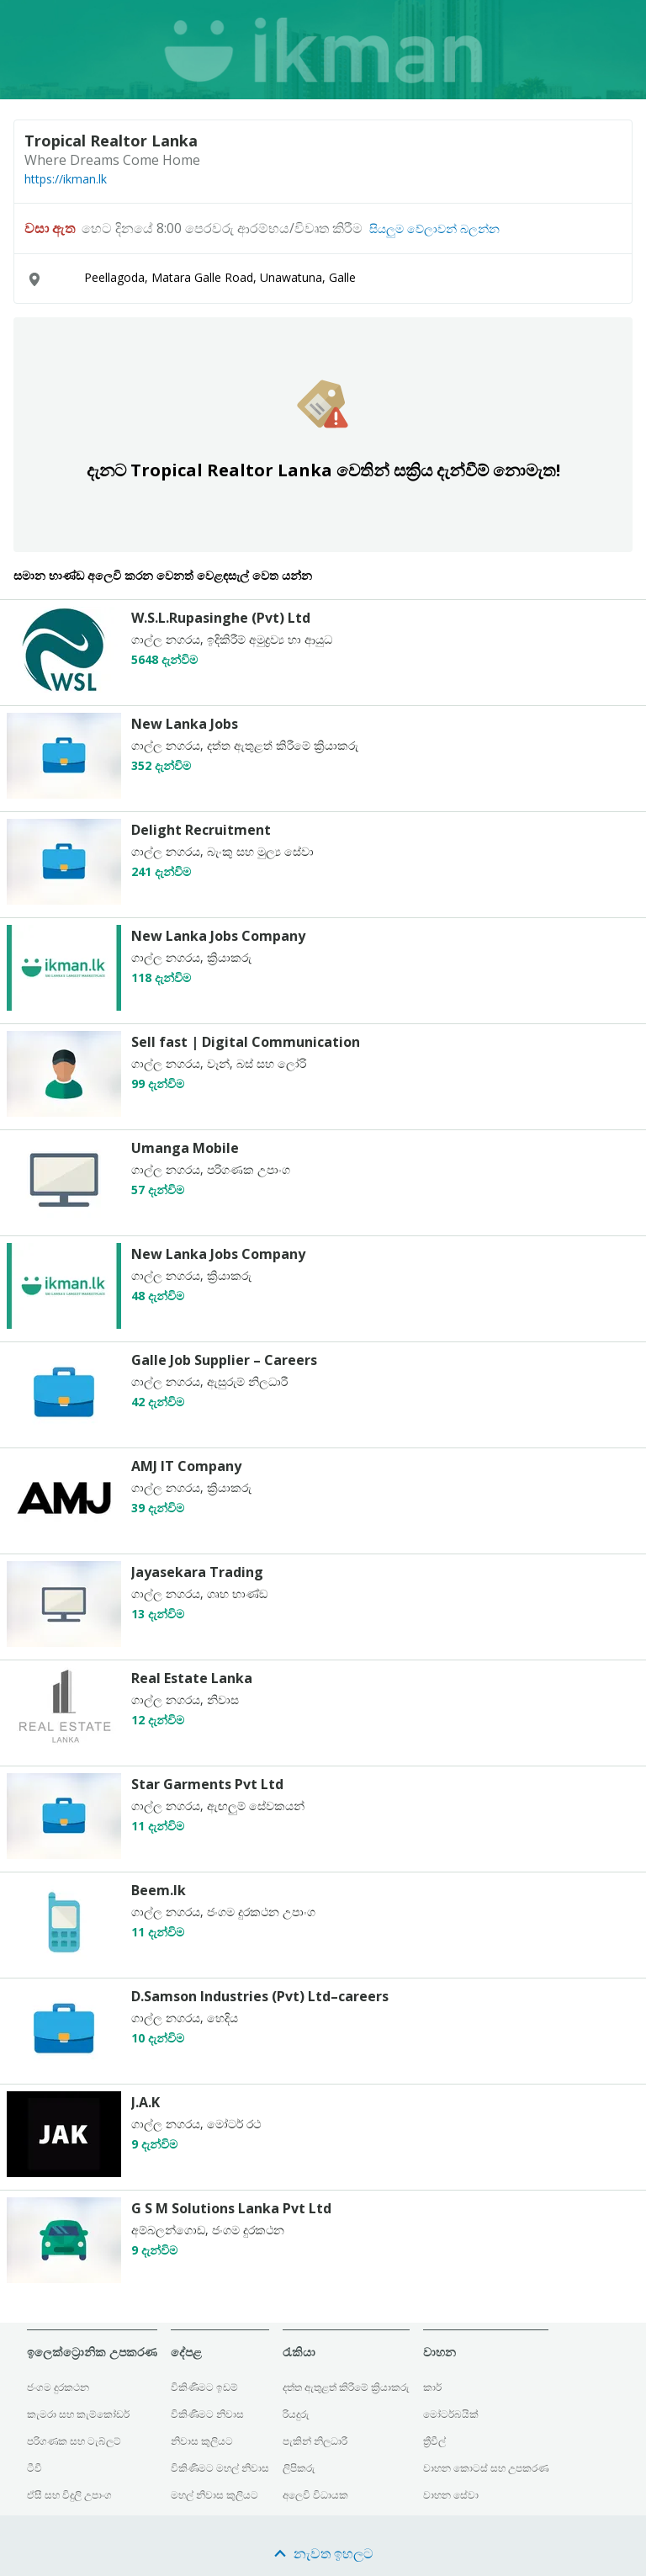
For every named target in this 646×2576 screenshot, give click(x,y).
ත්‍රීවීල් (434, 2441)
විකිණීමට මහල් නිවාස (220, 2468)
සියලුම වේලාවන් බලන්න (434, 229)
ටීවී (34, 2468)
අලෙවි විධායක (315, 2495)
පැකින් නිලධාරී (315, 2441)
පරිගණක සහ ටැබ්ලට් (74, 2441)
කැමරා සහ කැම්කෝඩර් (78, 2414)
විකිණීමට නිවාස (207, 2414)
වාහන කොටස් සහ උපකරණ (485, 2468)
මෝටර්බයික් (451, 2414)
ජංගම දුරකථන (58, 2387)
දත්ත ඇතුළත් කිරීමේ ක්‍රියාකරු (346, 2387)
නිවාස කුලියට (202, 2441)
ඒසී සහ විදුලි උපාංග (69, 2495)
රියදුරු (296, 2414)
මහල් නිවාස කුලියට (214, 2495)
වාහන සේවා (451, 2495)
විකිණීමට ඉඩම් (204, 2387)
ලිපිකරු (299, 2468)
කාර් (432, 2387)
